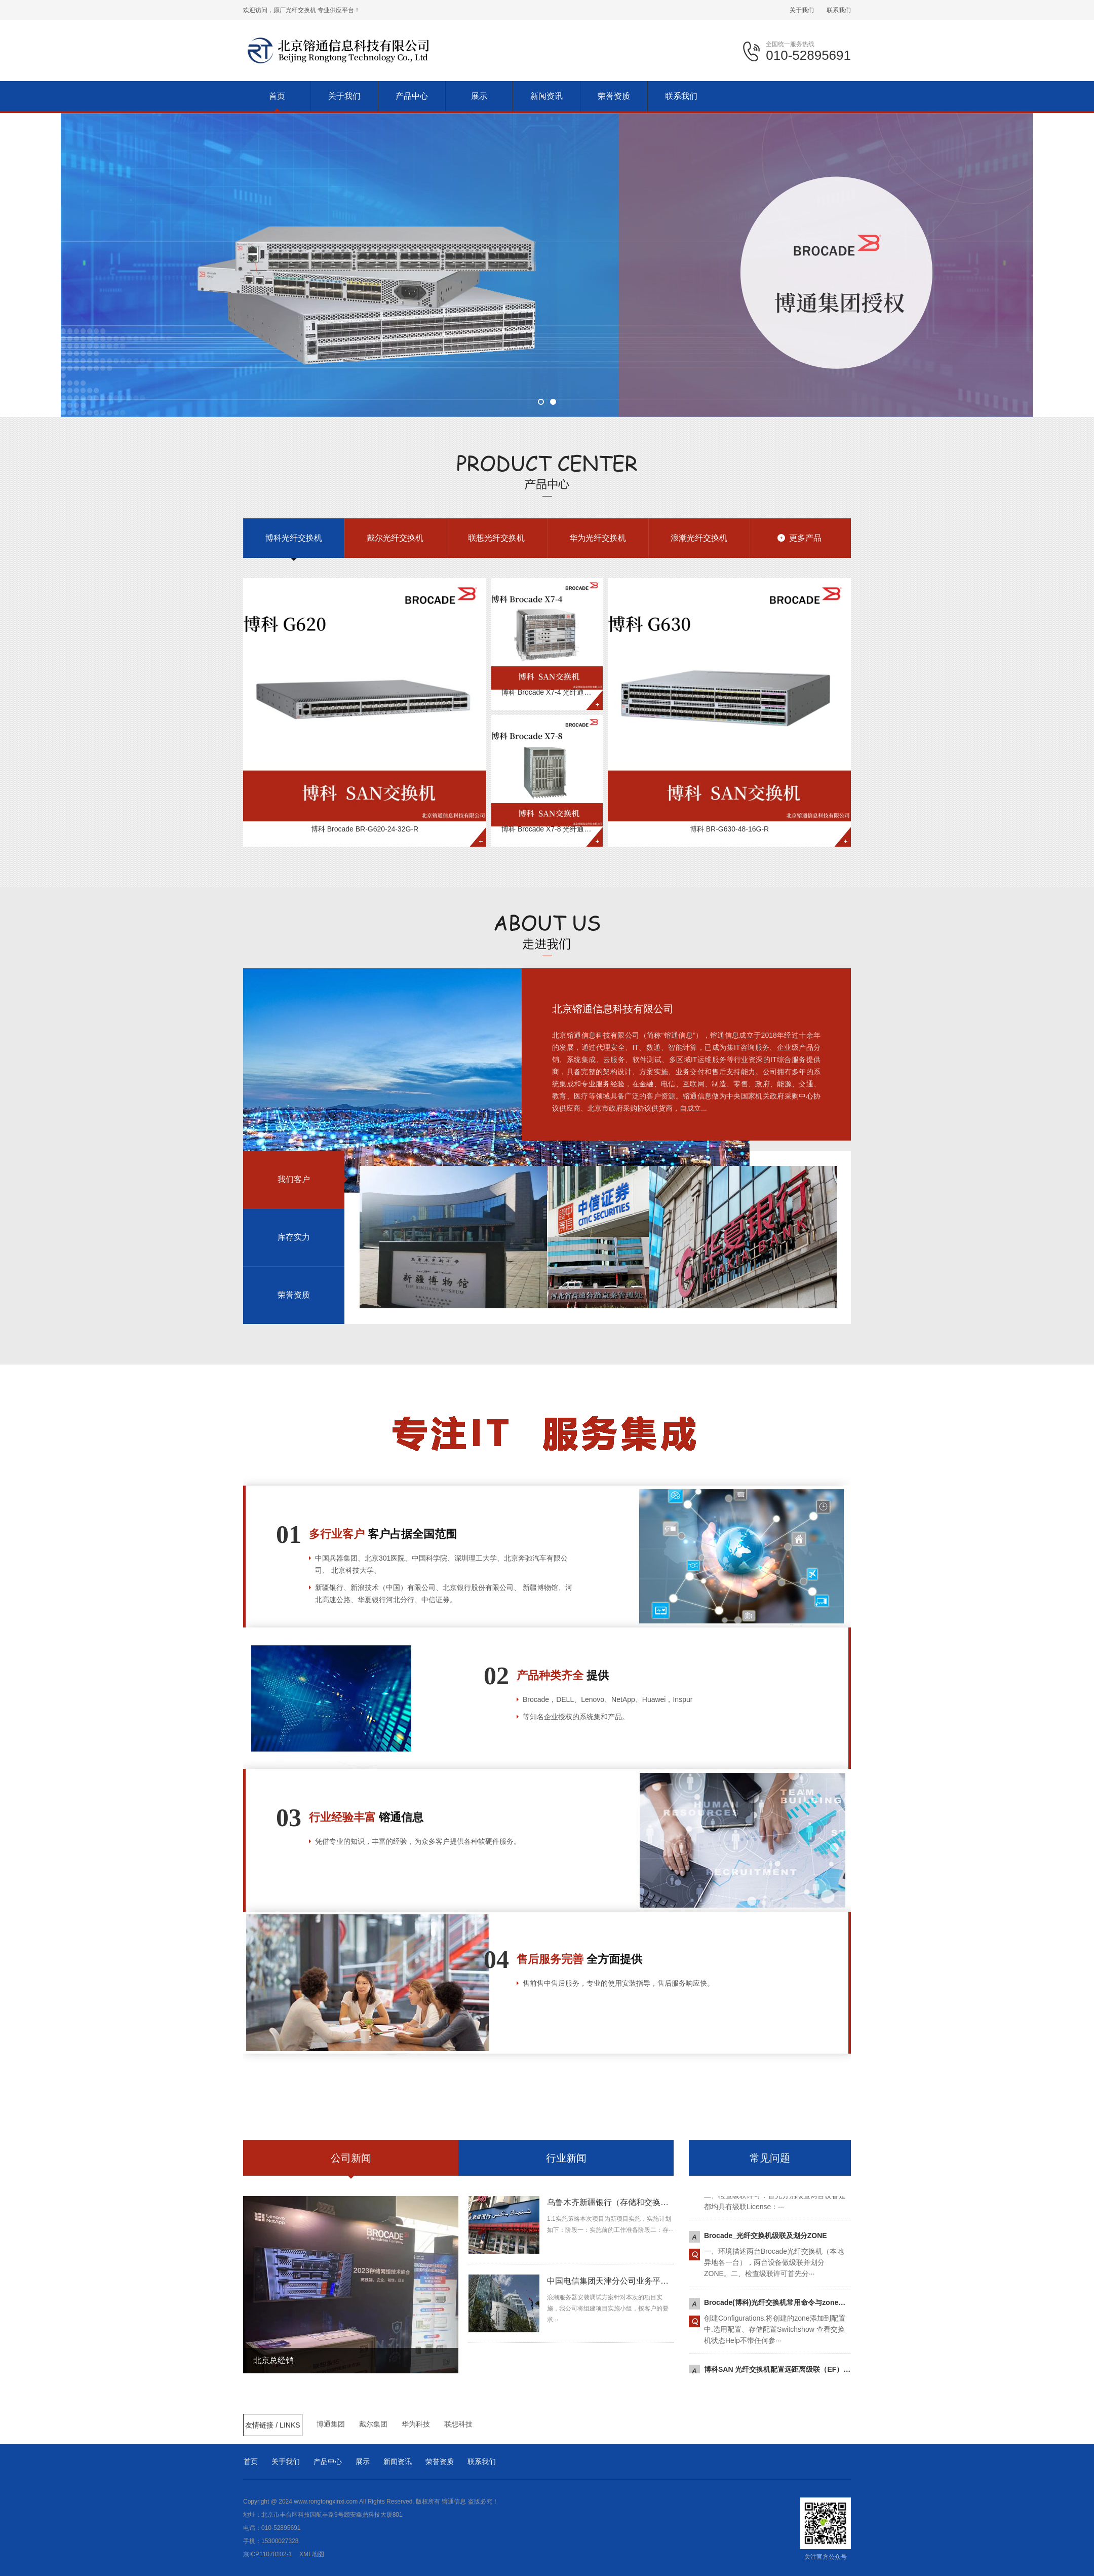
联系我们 (839, 10)
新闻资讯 (397, 2461)
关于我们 (802, 10)
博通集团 (331, 2424)
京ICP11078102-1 (267, 2554)
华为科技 (416, 2424)
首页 (251, 2461)
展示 (363, 2461)
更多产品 (805, 538)
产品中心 (328, 2461)
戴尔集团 (373, 2424)
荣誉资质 (439, 2461)
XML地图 (311, 2554)
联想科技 (458, 2424)
